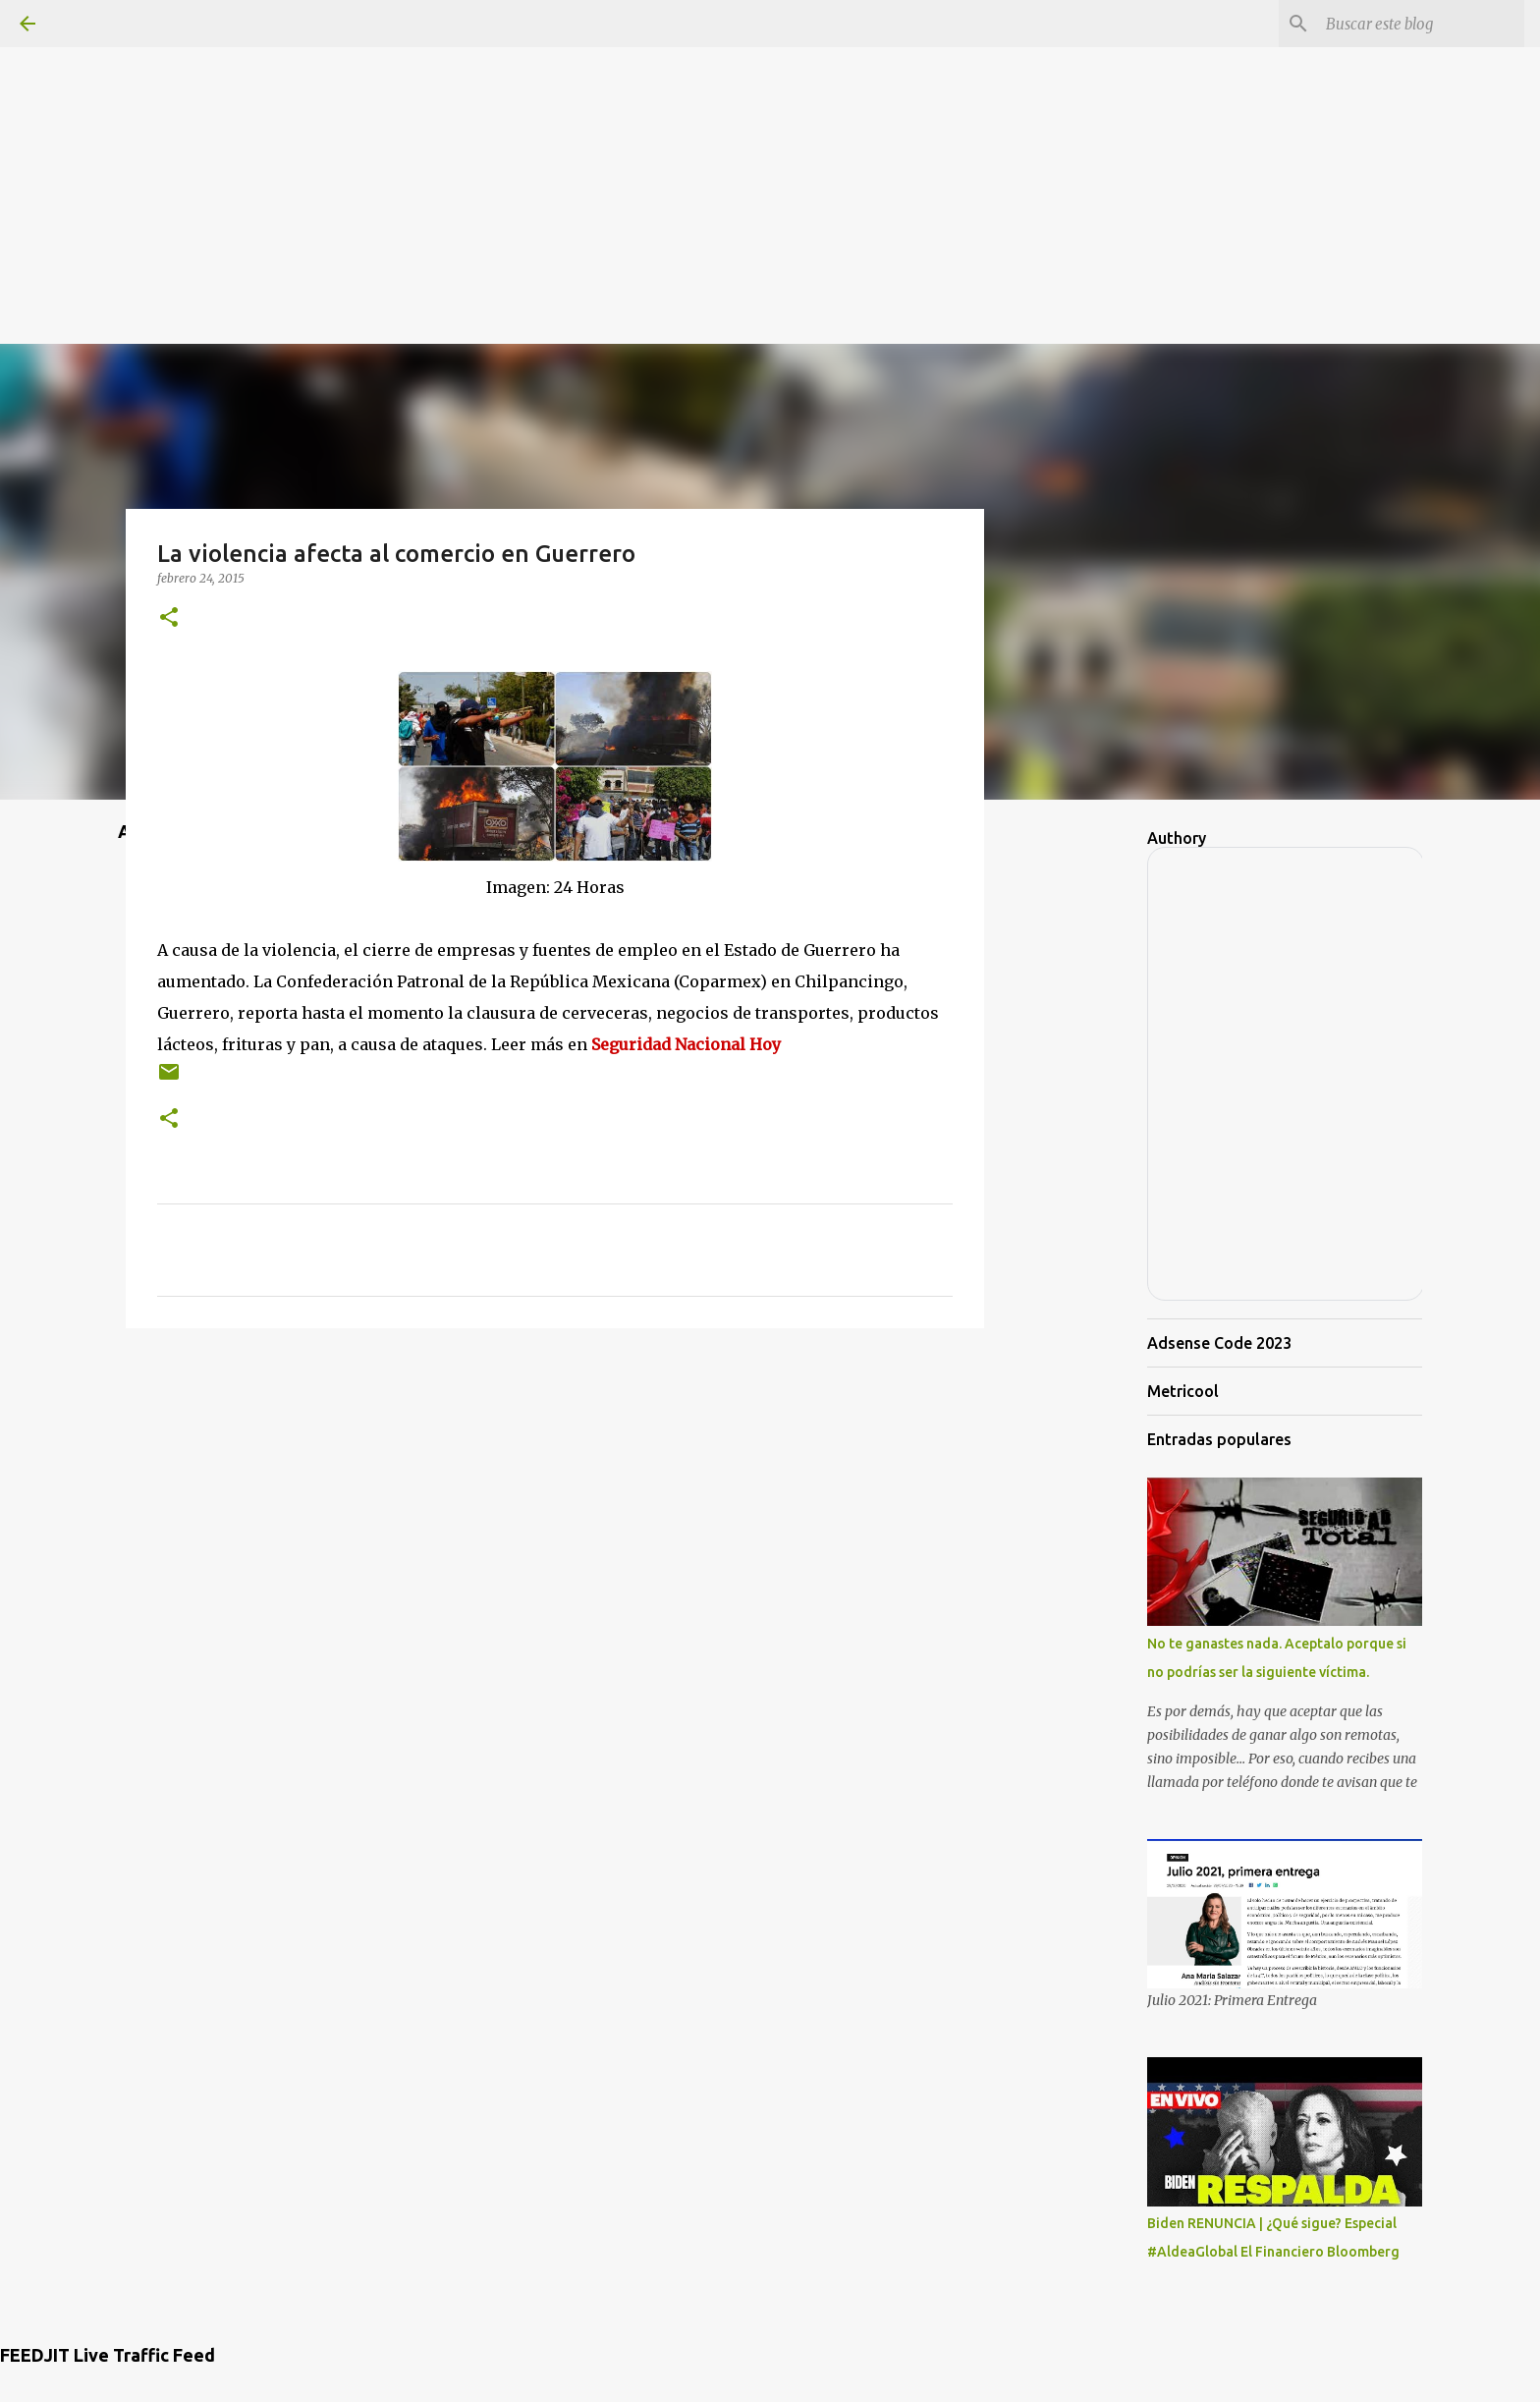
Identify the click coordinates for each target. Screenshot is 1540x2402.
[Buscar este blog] (1421, 23)
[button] (169, 618)
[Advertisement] (770, 137)
